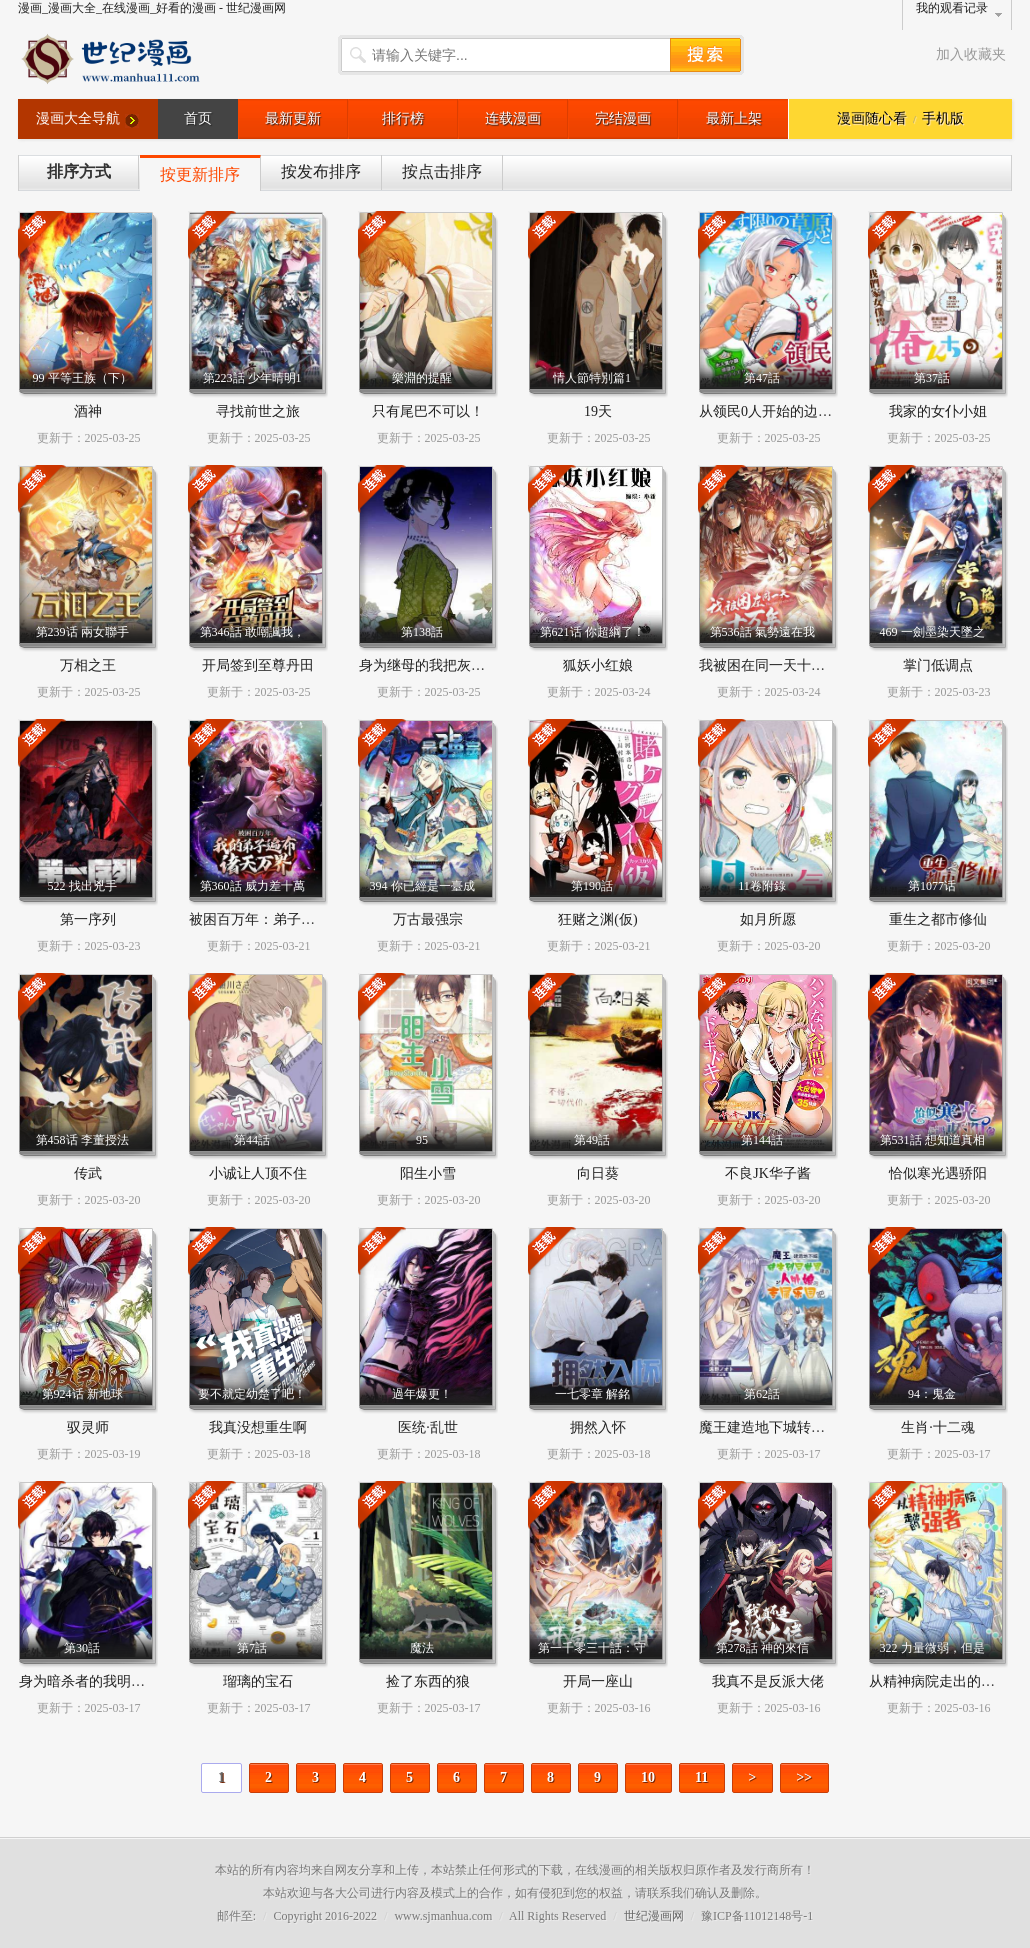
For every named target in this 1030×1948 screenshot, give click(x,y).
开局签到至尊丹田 (258, 665)
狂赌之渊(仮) (597, 919)
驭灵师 (88, 1427)
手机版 (943, 118)
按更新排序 (200, 174)
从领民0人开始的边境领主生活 (793, 411)
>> (804, 1777)
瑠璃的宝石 (258, 1681)
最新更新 (293, 118)
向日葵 (598, 1173)
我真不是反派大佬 (768, 1681)
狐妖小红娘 (598, 665)
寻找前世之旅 (258, 411)
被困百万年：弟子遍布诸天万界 (287, 919)
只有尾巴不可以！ (428, 411)
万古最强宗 (428, 919)
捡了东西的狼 (428, 1681)
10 (648, 1777)
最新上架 (734, 118)
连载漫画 (513, 118)
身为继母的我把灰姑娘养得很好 (457, 665)
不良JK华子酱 (768, 1173)
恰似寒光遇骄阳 (938, 1173)
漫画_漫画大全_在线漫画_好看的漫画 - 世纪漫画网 (152, 8)
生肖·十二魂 (938, 1427)
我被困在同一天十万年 (769, 665)
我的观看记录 (952, 8)
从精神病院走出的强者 (939, 1681)
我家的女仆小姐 (938, 411)
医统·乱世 (428, 1427)
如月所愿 (768, 919)
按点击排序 (442, 171)
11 (701, 1777)
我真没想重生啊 (258, 1427)
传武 (88, 1173)
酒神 (88, 411)
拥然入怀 (598, 1427)
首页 (198, 118)
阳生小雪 (428, 1173)
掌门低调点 (938, 665)
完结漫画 (623, 118)
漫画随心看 (872, 118)
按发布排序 (321, 171)
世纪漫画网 (654, 1916)
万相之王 (88, 665)
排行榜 (403, 118)
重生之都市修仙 (938, 919)
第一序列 (88, 919)
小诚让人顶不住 (258, 1173)
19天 (598, 411)
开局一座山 (598, 1681)
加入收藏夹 (971, 54)
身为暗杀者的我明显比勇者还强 (117, 1681)
